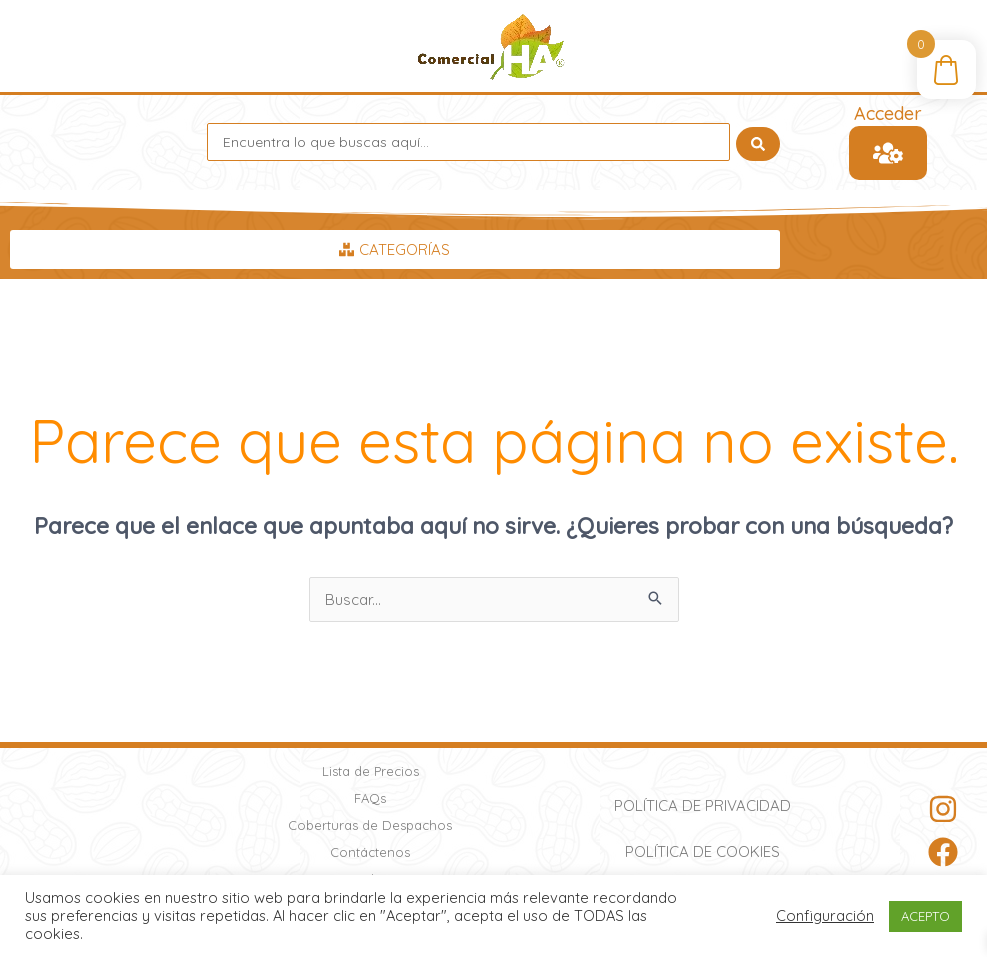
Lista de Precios (370, 771)
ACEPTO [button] (925, 916)
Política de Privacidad (702, 805)
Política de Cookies (702, 851)
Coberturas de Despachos (370, 825)
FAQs (370, 798)
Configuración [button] (825, 916)
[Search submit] (758, 142)
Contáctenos (370, 852)
